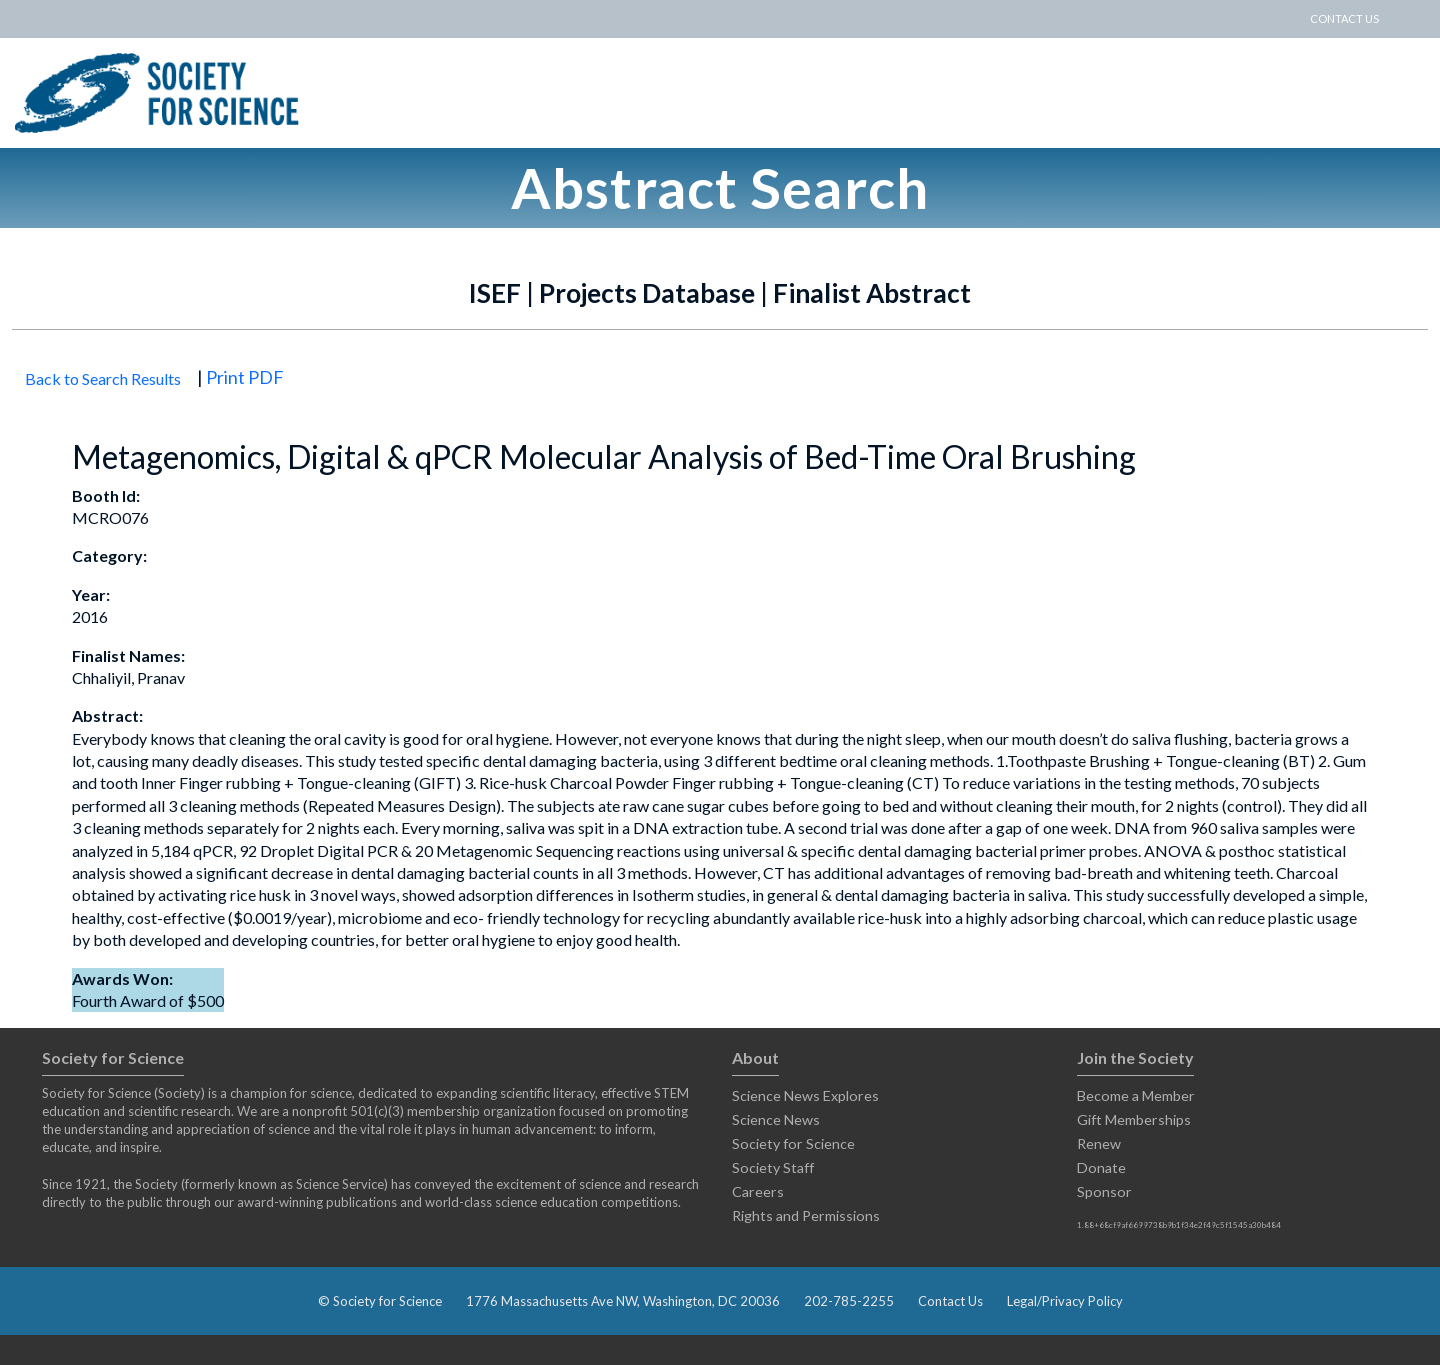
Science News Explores (805, 1095)
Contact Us (950, 1301)
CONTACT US (1344, 18)
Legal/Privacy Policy (1065, 1301)
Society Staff (773, 1167)
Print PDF (245, 377)
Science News (776, 1119)
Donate (1101, 1167)
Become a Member (1136, 1095)
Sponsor (1104, 1191)
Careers (758, 1191)
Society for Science (793, 1143)
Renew (1099, 1143)
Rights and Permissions (806, 1215)
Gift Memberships (1134, 1119)
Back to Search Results (103, 378)
